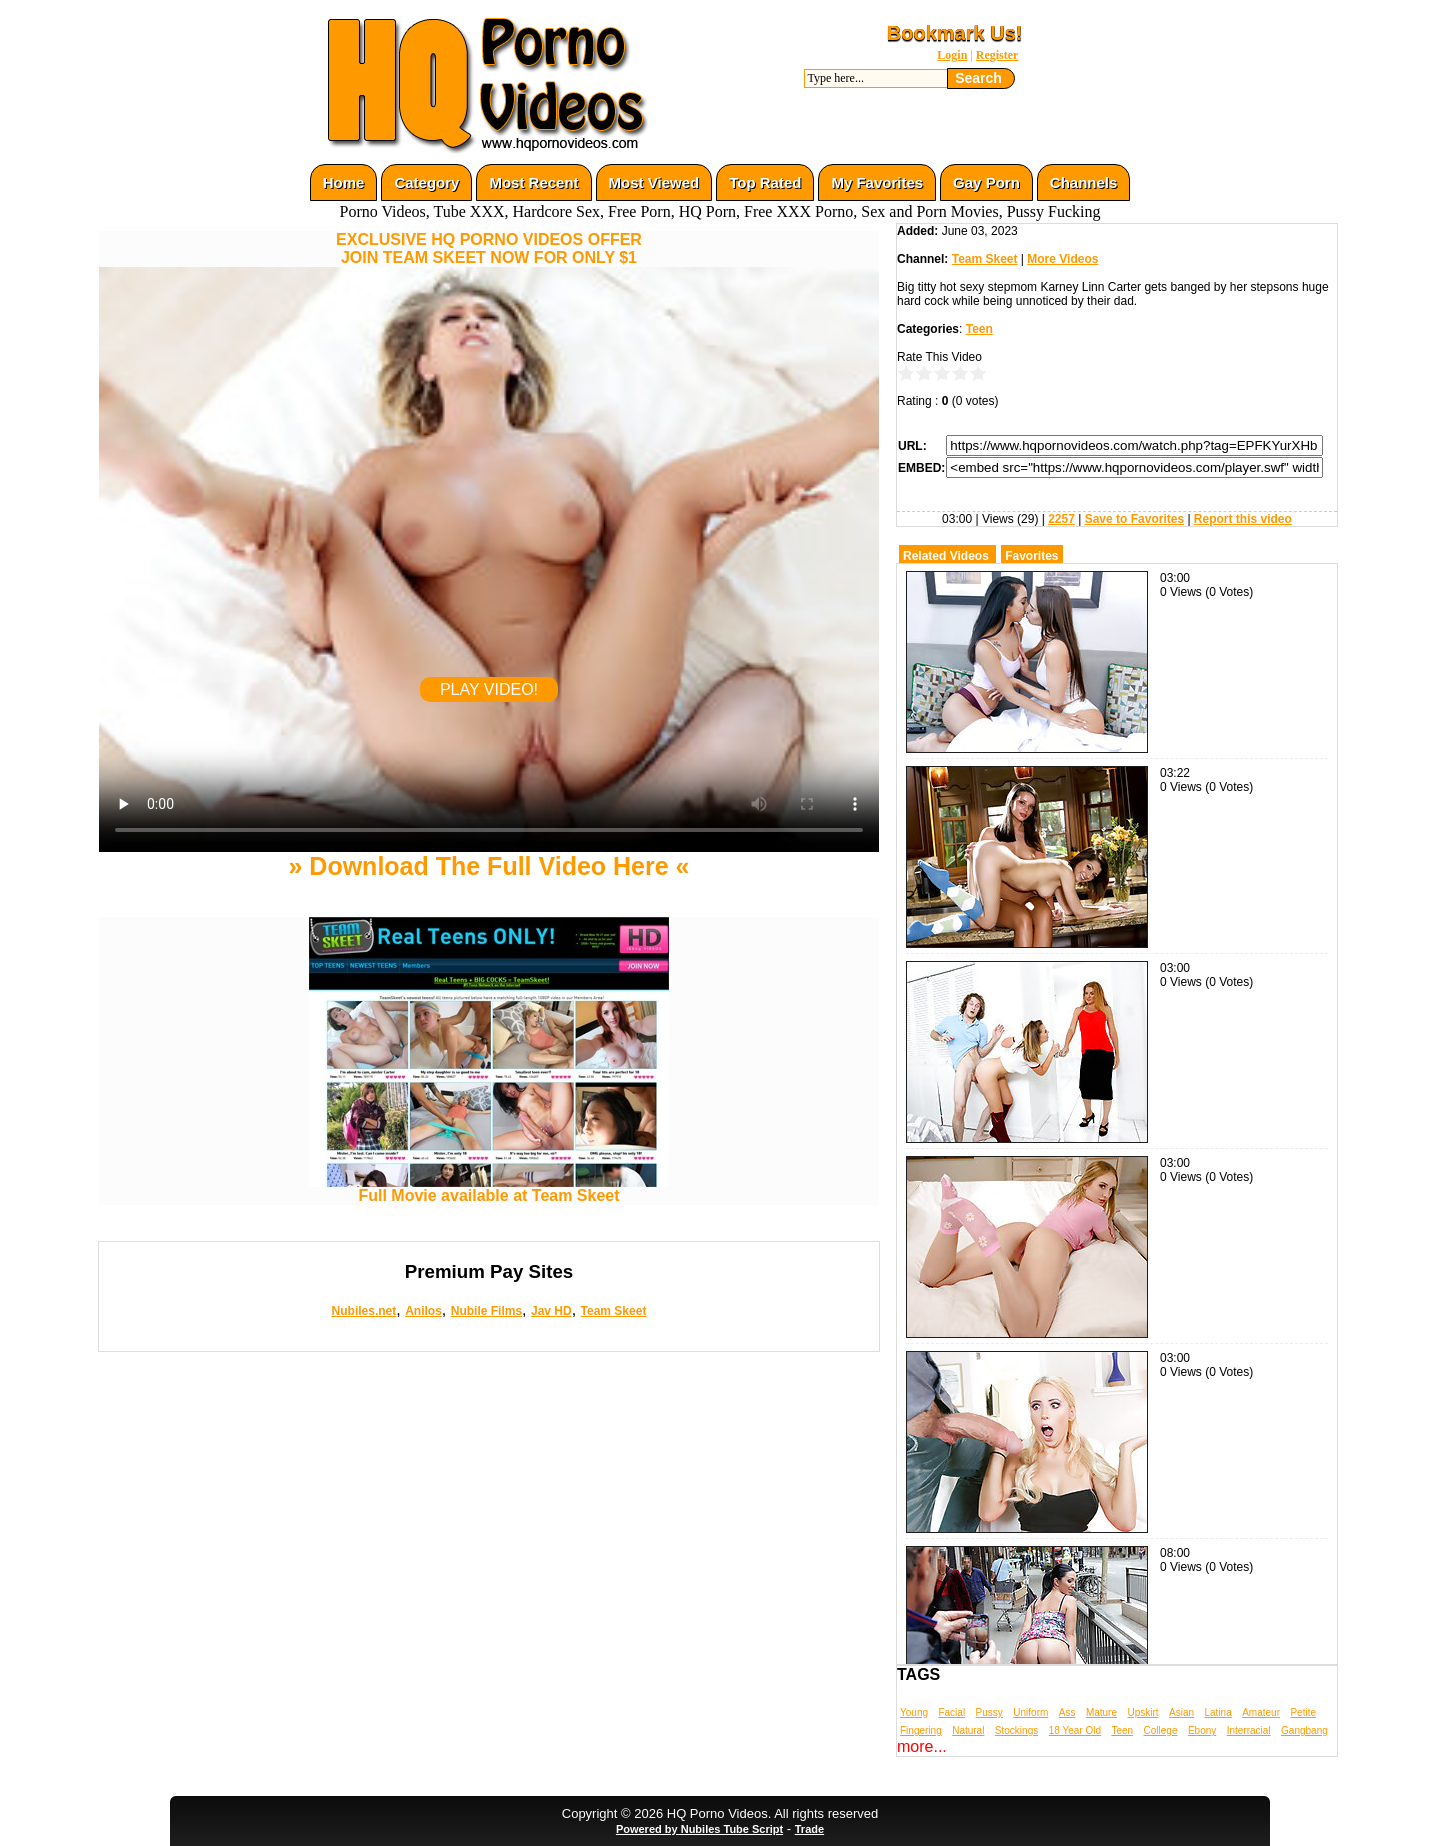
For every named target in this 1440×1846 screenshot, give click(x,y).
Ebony (1202, 1730)
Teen (979, 329)
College (1161, 1730)
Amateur (1261, 1712)
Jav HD (551, 1311)
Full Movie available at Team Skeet (489, 1188)
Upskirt (1142, 1712)
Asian (1181, 1712)
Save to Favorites (1134, 519)
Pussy (989, 1712)
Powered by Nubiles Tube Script (699, 1829)
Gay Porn (986, 182)
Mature (1101, 1712)
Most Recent (533, 182)
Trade (809, 1829)
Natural (968, 1730)
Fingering (921, 1730)
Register (997, 55)
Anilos (423, 1311)
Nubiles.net (364, 1311)
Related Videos (946, 556)
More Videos (1062, 259)
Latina (1218, 1712)
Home (344, 182)
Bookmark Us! (955, 33)
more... (922, 1746)
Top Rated (765, 182)
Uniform (1030, 1712)
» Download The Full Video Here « (488, 866)
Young (914, 1712)
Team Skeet (614, 1311)
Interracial (1249, 1730)
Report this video (1243, 519)
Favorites (1031, 556)
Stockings (1016, 1730)
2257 (1061, 519)
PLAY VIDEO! (489, 689)
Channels (1084, 182)
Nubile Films (486, 1311)
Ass (1067, 1712)
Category (426, 182)
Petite (1303, 1712)
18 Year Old (1075, 1730)
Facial (951, 1712)
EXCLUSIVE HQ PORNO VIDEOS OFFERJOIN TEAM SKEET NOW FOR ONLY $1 (489, 248)
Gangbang (1304, 1730)
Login (952, 55)
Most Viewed (654, 182)
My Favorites (877, 182)
